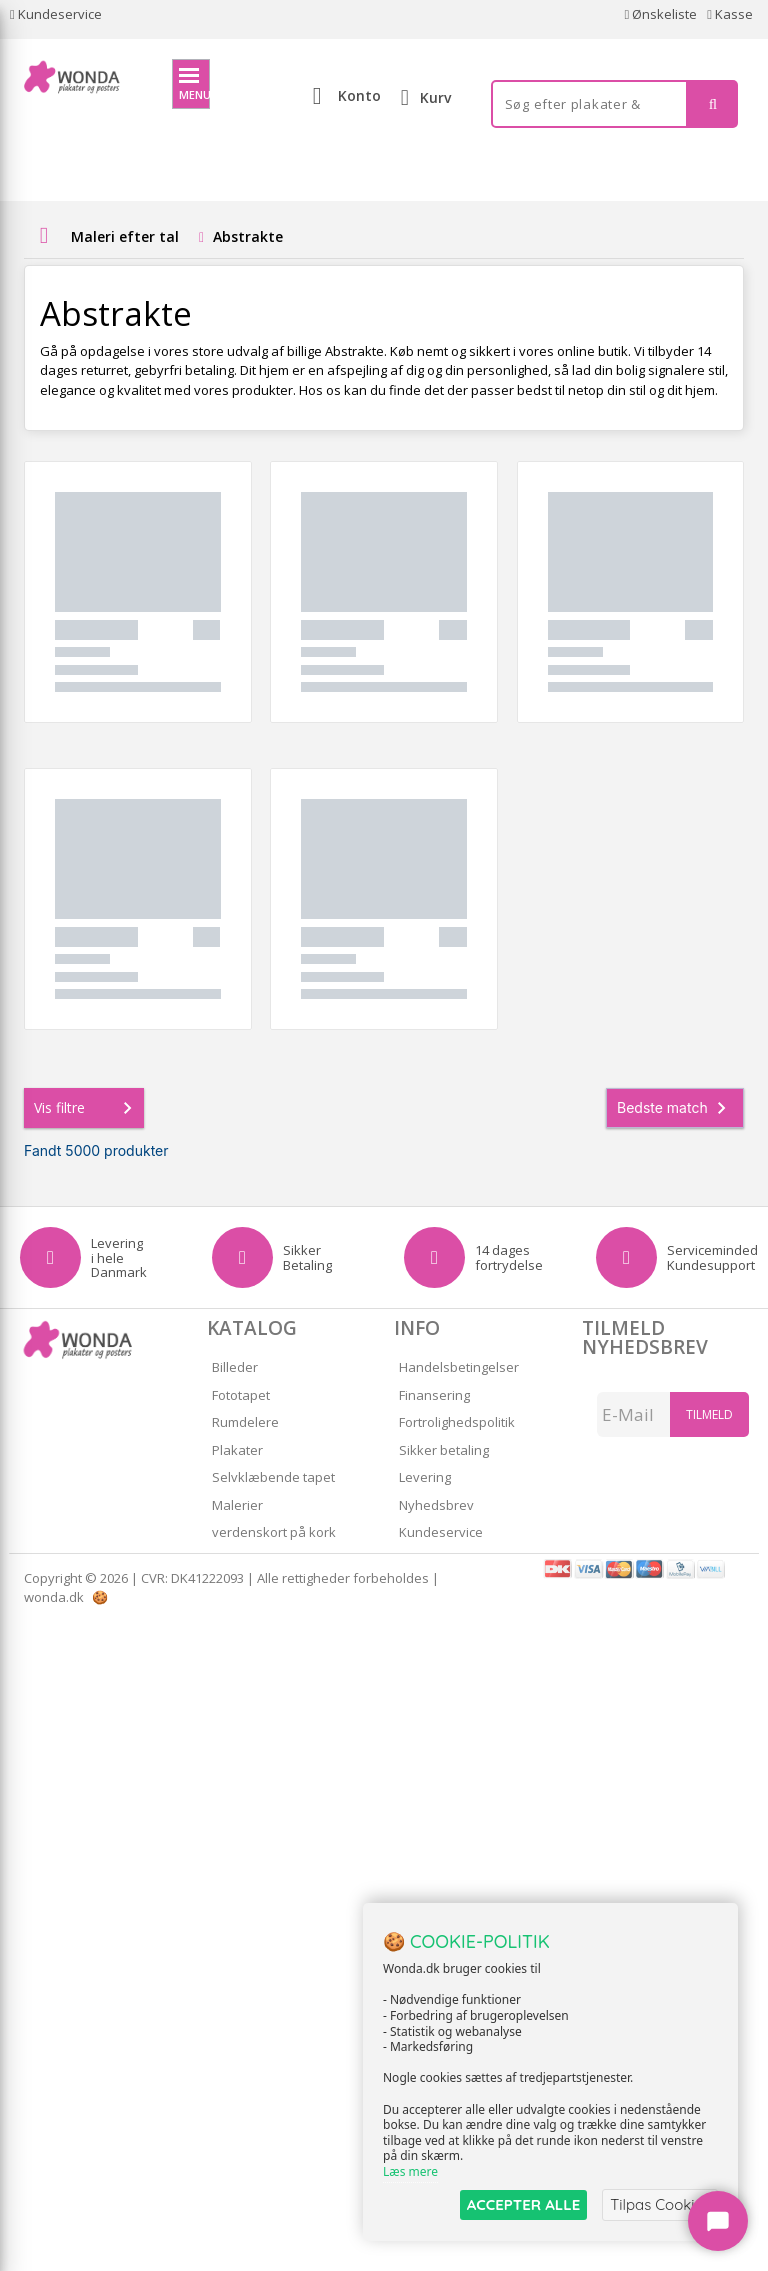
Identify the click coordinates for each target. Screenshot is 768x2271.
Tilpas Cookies (660, 2204)
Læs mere (410, 2172)
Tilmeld (709, 1414)
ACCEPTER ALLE (523, 2204)
